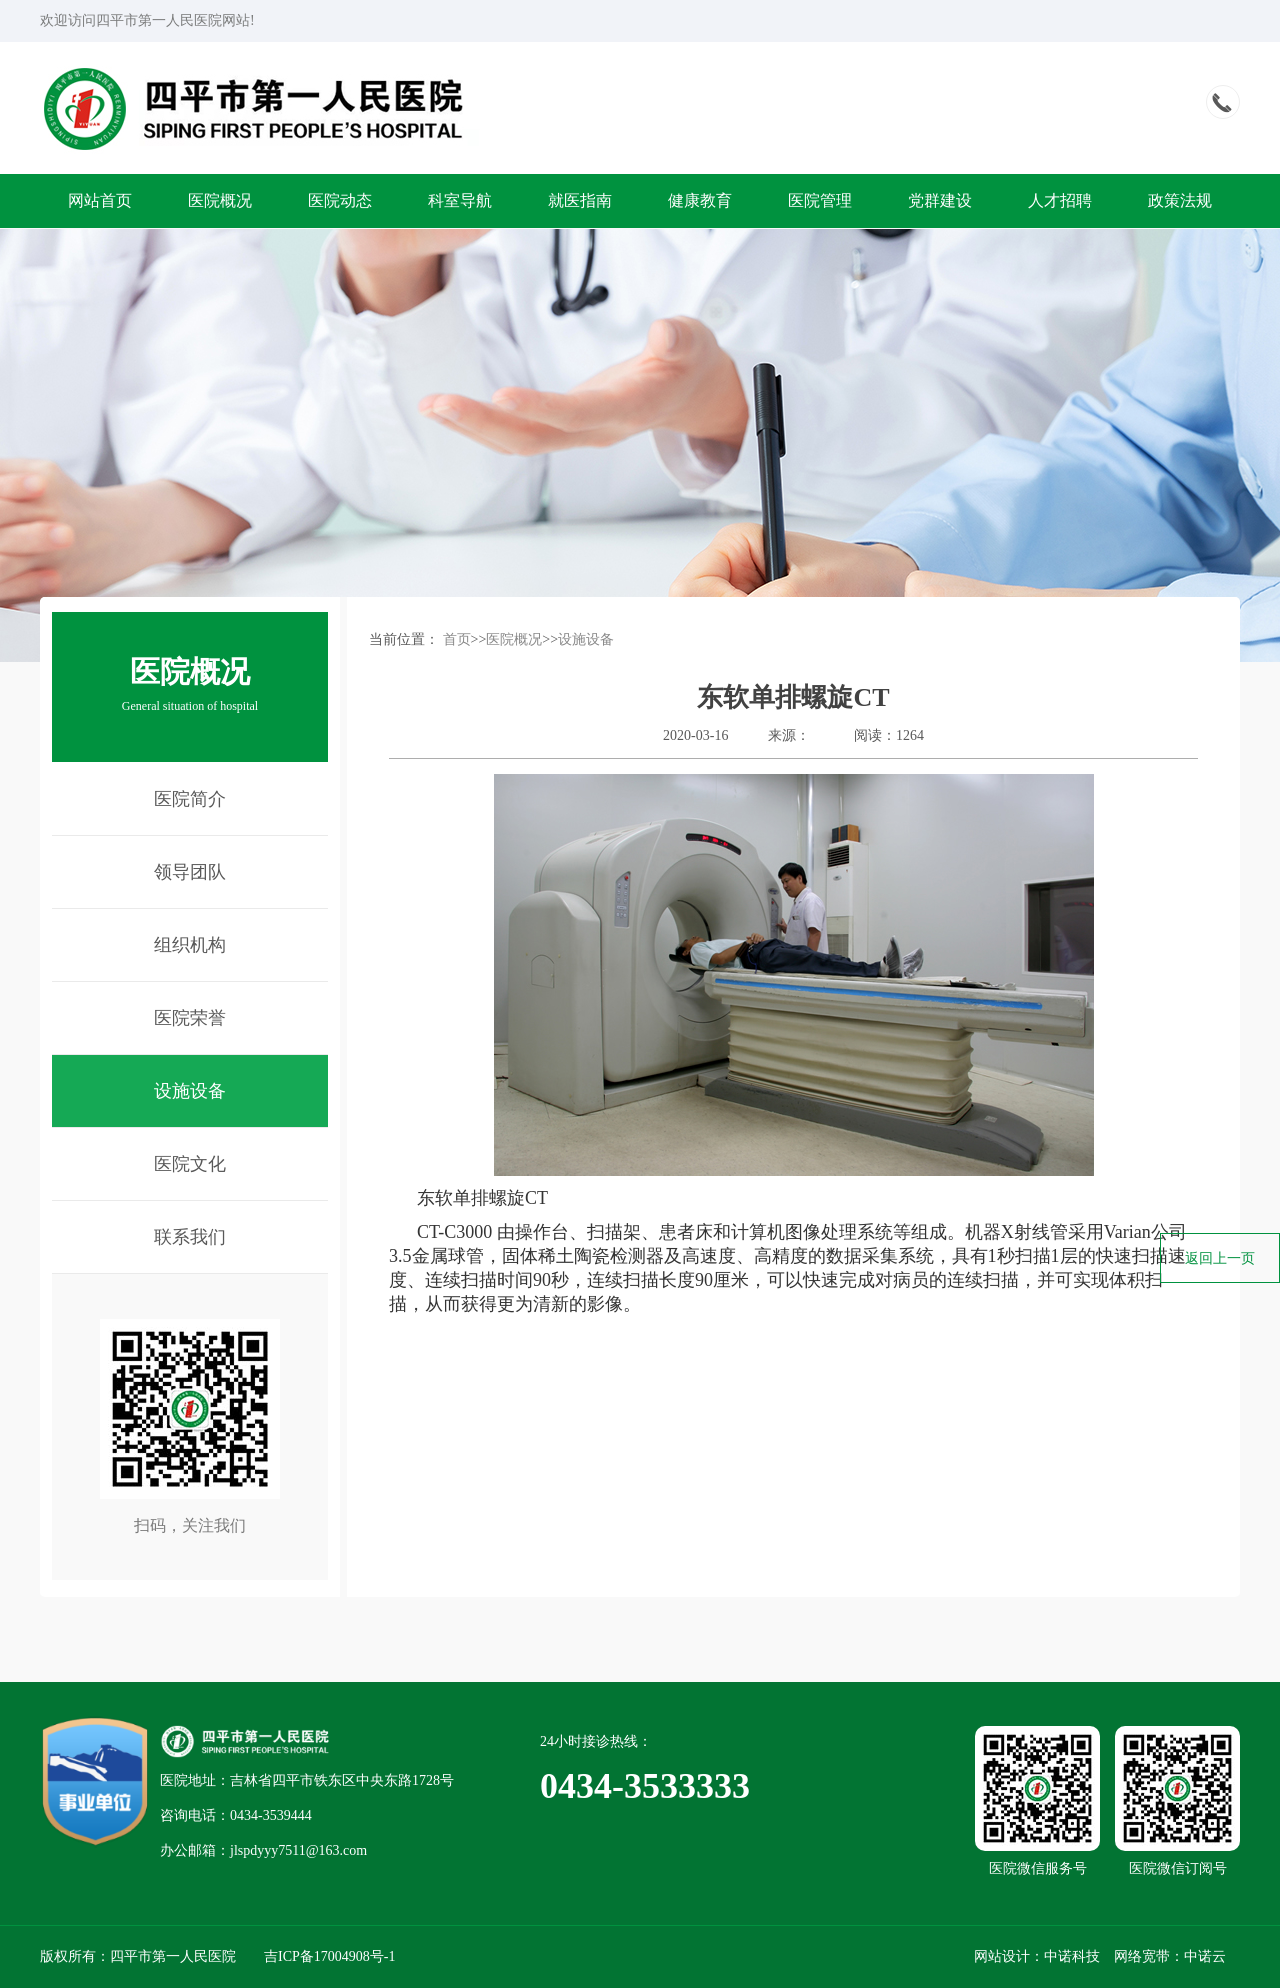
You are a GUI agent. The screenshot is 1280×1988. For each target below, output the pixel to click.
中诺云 (1205, 1956)
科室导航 (460, 200)
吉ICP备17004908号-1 (329, 1956)
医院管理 (820, 200)
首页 (457, 639)
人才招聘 (1060, 200)
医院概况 (220, 200)
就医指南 (580, 200)
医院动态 (340, 200)
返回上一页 (1220, 1258)
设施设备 (586, 639)
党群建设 (940, 200)
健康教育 (700, 200)
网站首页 (100, 200)
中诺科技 (1072, 1956)
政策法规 (1180, 200)
